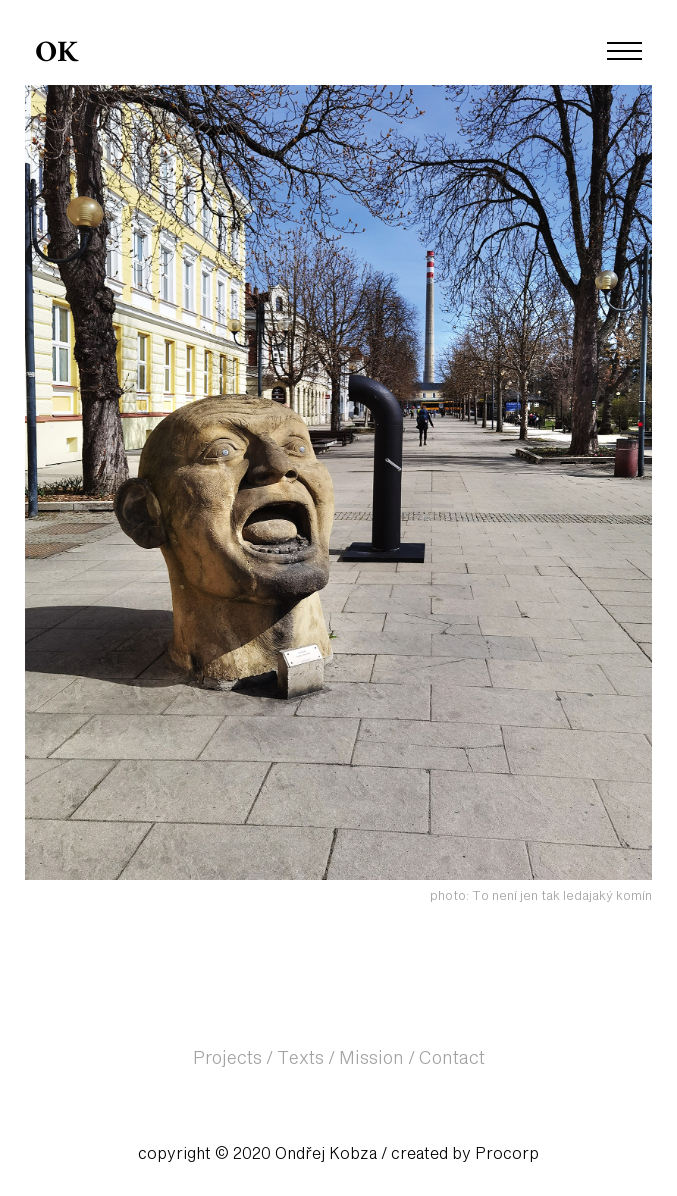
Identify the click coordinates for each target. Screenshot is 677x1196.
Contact (452, 1059)
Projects (227, 1059)
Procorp (507, 1154)
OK (56, 53)
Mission (371, 1059)
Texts (300, 1059)
